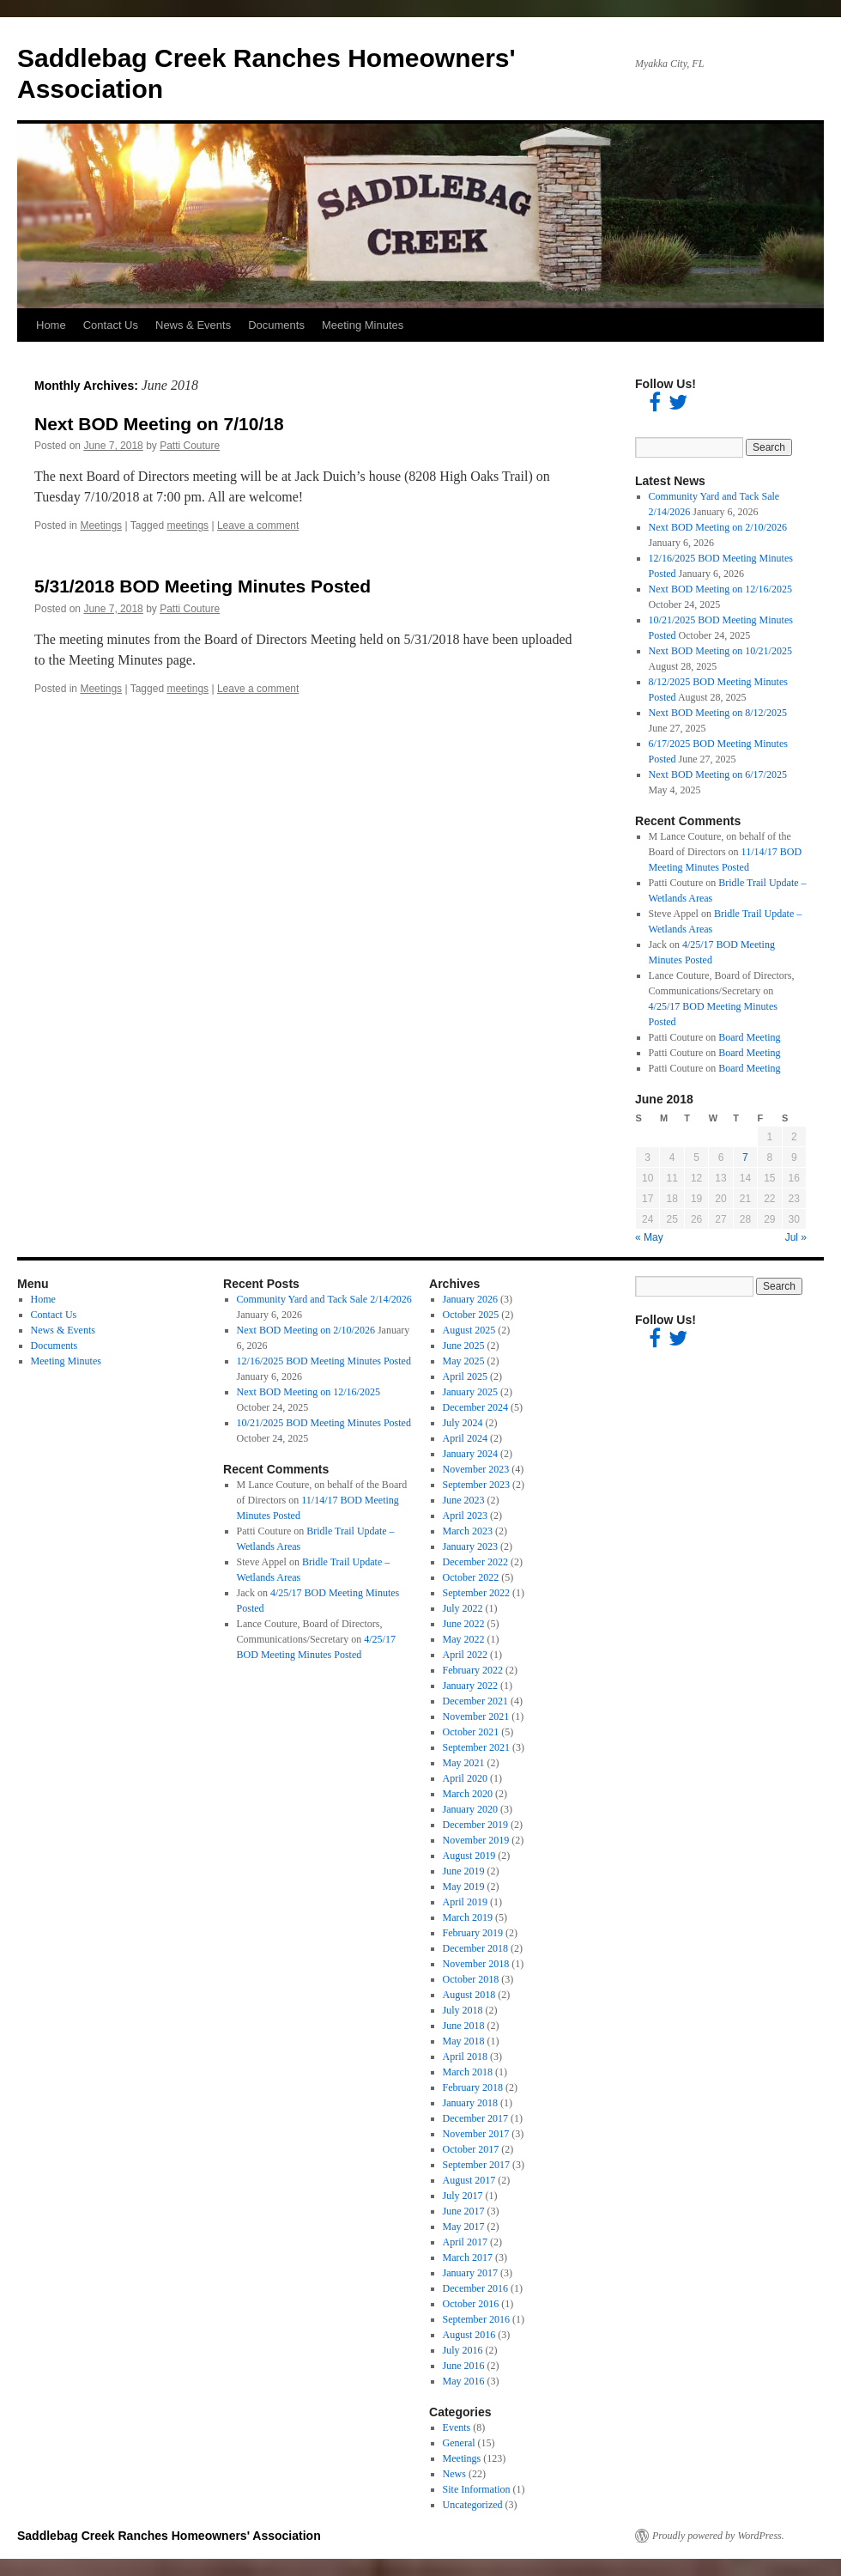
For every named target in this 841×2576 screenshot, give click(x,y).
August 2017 (469, 2180)
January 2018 (470, 2103)
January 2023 (470, 1546)
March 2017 (468, 2257)
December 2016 (475, 2288)
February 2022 (473, 1670)
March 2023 (468, 1531)
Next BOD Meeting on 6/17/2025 (718, 775)
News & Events (193, 325)
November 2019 (476, 1840)
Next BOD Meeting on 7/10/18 (159, 424)
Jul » (796, 1237)
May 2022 (464, 1639)
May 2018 (464, 2041)
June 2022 (464, 1624)
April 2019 (465, 1902)
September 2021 (476, 1747)
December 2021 (475, 1701)
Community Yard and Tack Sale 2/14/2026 (324, 1299)
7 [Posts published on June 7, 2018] (745, 1157)
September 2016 (476, 2319)
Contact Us (110, 325)
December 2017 (475, 2118)
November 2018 (476, 1964)
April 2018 (465, 2056)
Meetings (101, 525)
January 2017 (470, 2273)
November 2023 (476, 1469)
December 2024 (475, 1407)
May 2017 (464, 2227)
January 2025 (470, 1392)
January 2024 (470, 1454)
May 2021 (464, 1763)
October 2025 (471, 1315)
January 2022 (470, 1686)
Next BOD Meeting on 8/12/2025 (718, 713)
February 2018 (473, 2087)
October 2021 (471, 1732)
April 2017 (465, 2242)
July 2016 (463, 2350)
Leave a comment (258, 525)
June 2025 (464, 1346)
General (459, 2443)
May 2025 (464, 1361)
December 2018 (475, 1948)
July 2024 (463, 1423)
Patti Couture (190, 446)
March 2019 (468, 1917)
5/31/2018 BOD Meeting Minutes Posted (202, 586)
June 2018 (464, 2026)
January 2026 (470, 1299)
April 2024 (465, 1438)
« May (649, 1237)
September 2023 (476, 1485)
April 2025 (465, 1376)
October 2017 (471, 2149)
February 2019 (473, 1933)
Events (457, 2427)
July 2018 (463, 2010)
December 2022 (475, 1562)
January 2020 (470, 1809)
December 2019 (475, 1825)
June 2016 (464, 2366)
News (454, 2474)
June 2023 (464, 1500)
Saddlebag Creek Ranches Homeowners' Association (169, 2536)
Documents (276, 325)
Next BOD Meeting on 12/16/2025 (720, 589)
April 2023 (465, 1516)
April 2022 (465, 1655)
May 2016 (464, 2381)
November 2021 (476, 1716)
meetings (187, 525)
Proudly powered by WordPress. (718, 2536)
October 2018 (471, 1979)
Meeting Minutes (362, 325)
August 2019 (469, 1856)
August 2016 (469, 2335)
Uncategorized (473, 2505)
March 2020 (468, 1794)
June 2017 (464, 2211)
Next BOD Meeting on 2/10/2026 (718, 527)
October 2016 (471, 2304)
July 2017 (463, 2196)
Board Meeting (749, 1037)
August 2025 (469, 1330)
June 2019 (464, 1871)
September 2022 (476, 1593)
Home (51, 325)
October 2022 (471, 1577)
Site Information (477, 2489)
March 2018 (468, 2072)
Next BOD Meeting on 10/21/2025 (720, 651)
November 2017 (476, 2134)
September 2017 (476, 2165)
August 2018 (469, 1995)
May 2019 (464, 1886)
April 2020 (465, 1778)
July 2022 (463, 1608)
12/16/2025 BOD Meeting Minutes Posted (324, 1361)
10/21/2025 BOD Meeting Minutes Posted (324, 1423)
